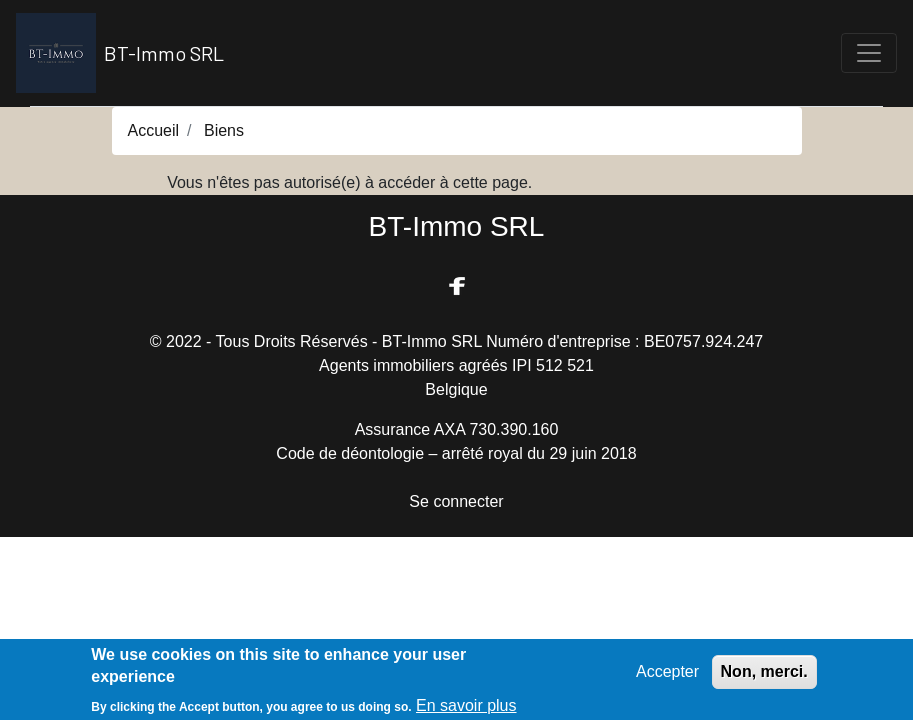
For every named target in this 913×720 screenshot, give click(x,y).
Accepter (667, 675)
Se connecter (456, 501)
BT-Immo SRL (120, 53)
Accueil (154, 130)
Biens (224, 130)
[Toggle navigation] (869, 53)
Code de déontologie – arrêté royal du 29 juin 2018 (456, 453)
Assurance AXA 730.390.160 (457, 429)
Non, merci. (764, 675)
